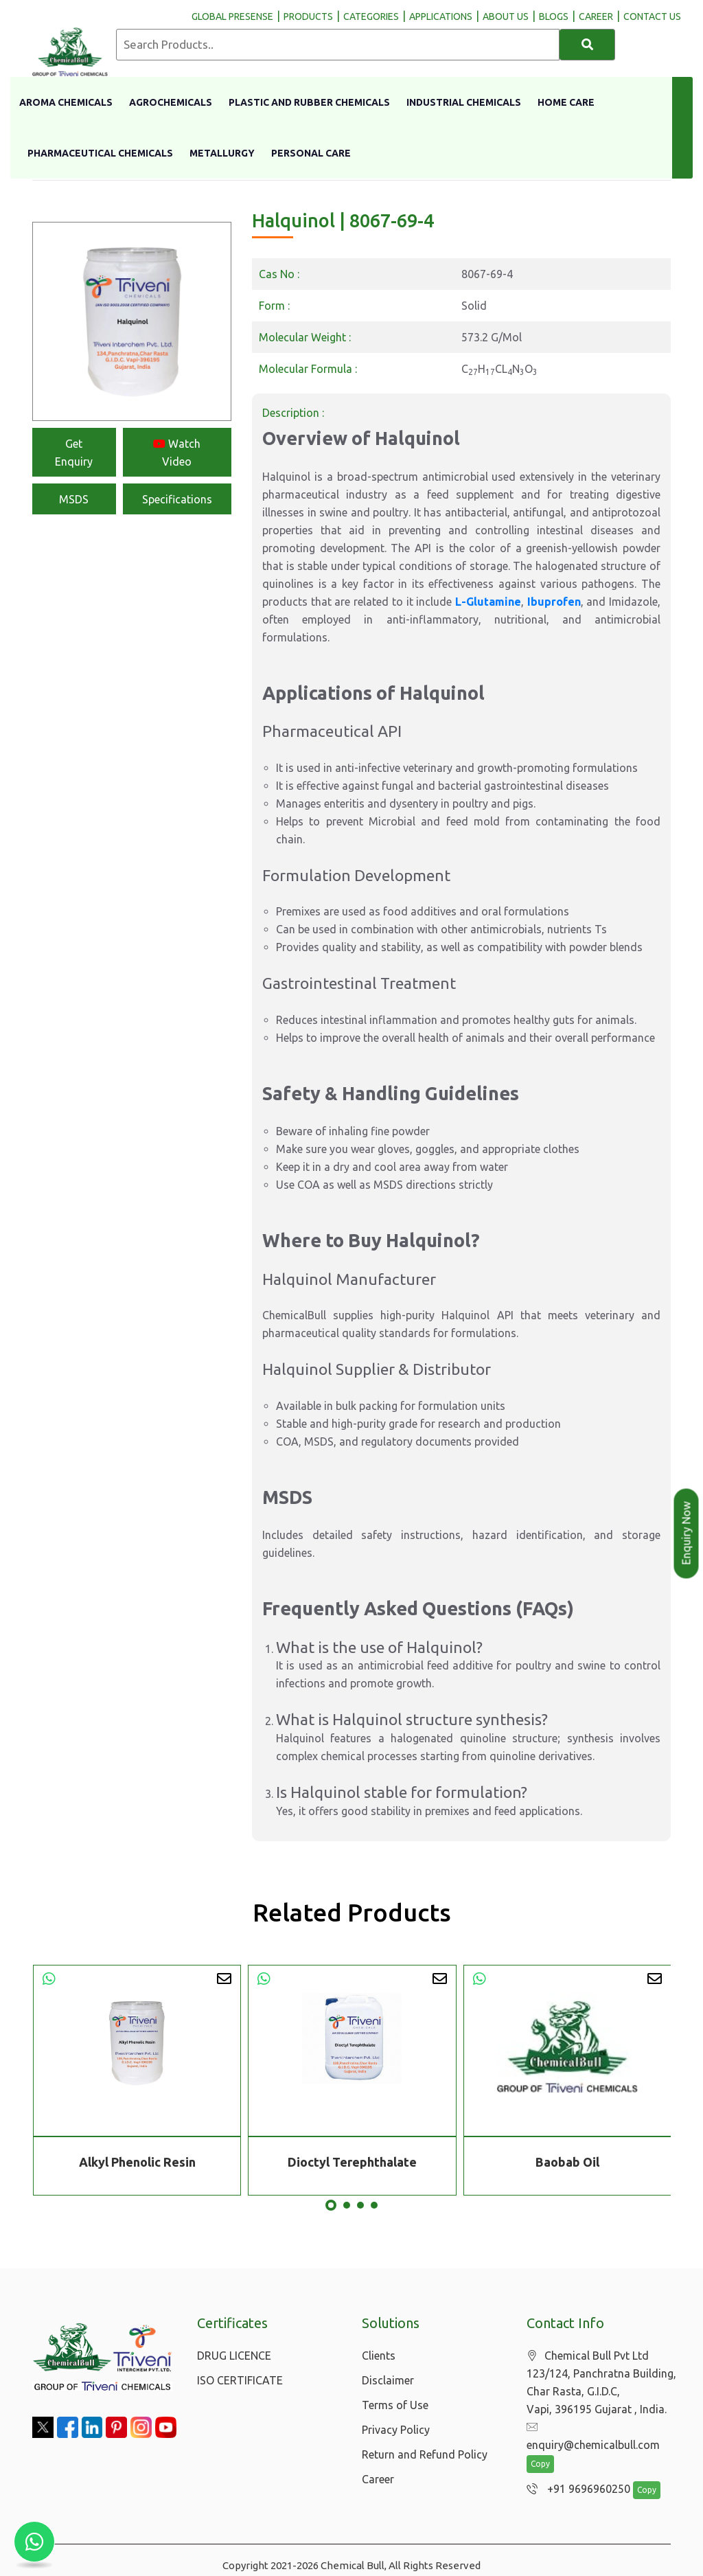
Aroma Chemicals (66, 102)
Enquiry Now (686, 1533)
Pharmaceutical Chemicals (100, 153)
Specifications (177, 499)
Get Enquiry (74, 452)
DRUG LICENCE (234, 2355)
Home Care (566, 102)
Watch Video (176, 452)
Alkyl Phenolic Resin (137, 2162)
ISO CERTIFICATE (240, 2380)
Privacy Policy (396, 2430)
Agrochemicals (170, 102)
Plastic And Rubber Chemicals (309, 102)
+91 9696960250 (575, 2472)
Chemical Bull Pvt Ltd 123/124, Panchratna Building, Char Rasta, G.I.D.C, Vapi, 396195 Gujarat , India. (601, 2382)
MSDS (74, 499)
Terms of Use (395, 2405)
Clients (378, 2355)
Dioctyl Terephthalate (352, 2162)
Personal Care (311, 153)
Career (378, 2479)
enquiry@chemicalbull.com (600, 2427)
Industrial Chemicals (463, 102)
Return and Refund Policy (424, 2454)
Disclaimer (388, 2380)
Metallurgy (222, 153)
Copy (540, 2447)
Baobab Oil (567, 2162)
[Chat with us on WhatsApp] (34, 2541)
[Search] (587, 44)
